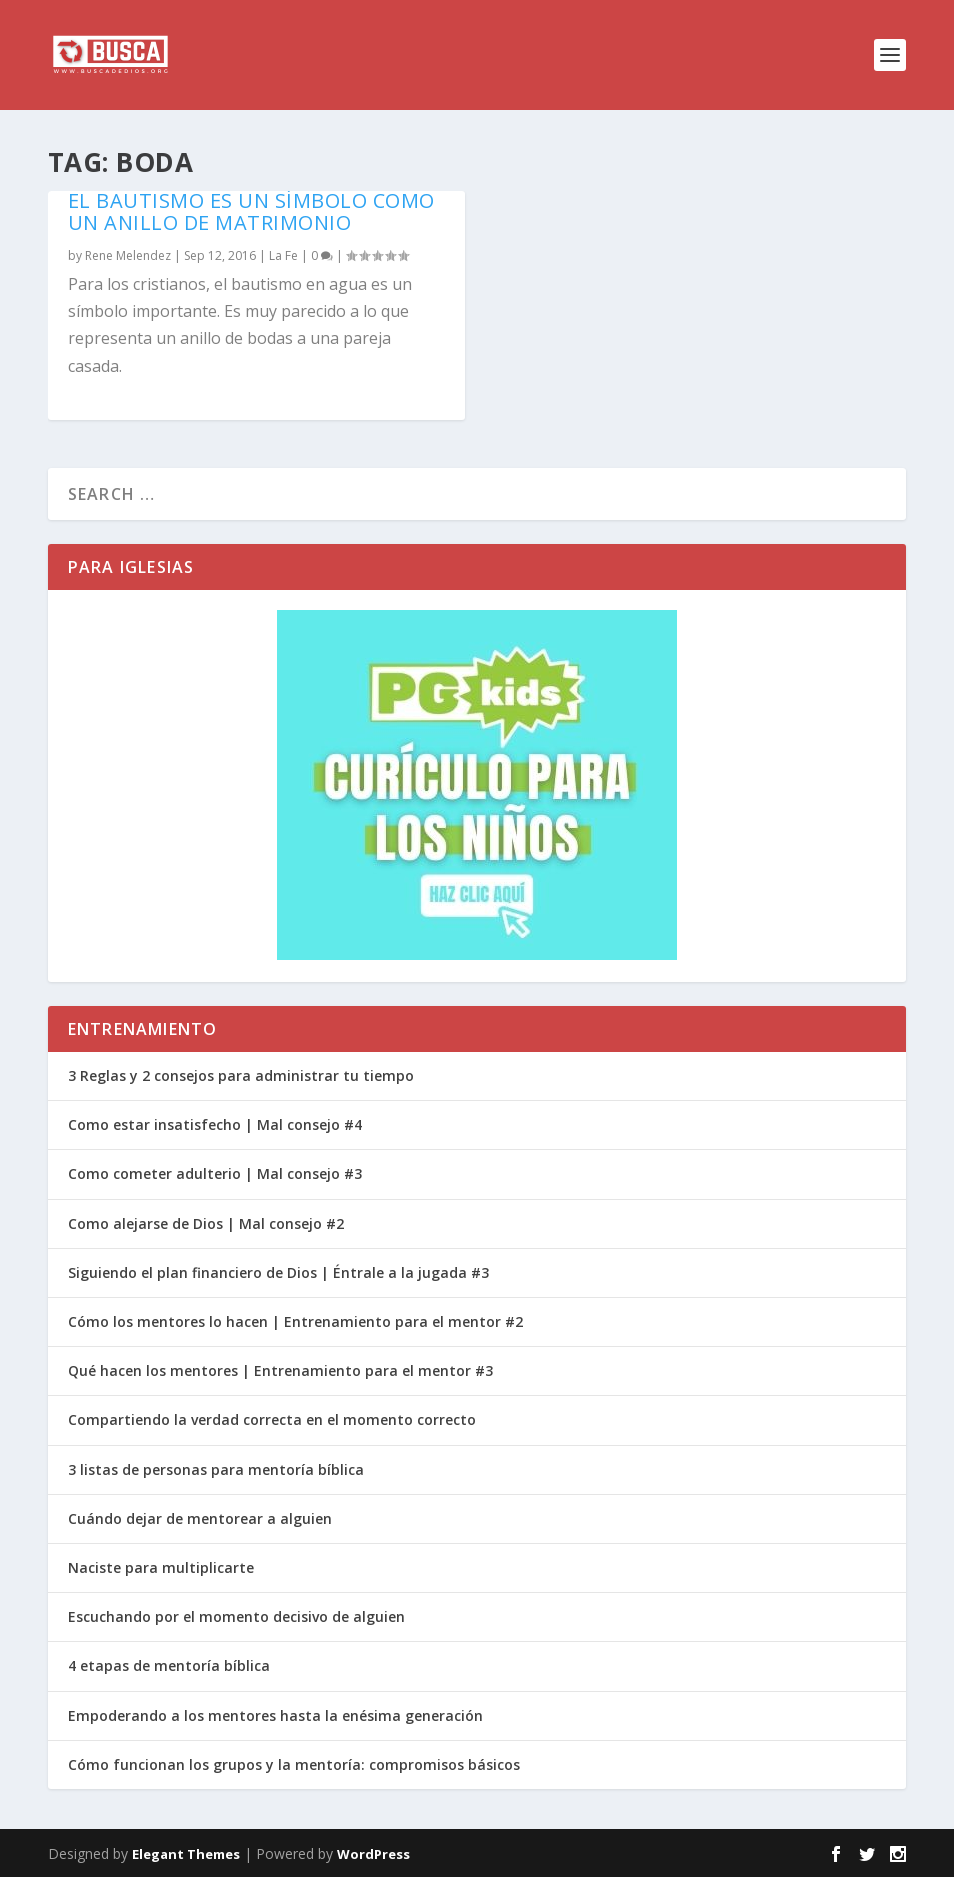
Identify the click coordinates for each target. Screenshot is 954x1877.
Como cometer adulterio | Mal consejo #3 (215, 1173)
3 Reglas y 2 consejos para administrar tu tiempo (241, 1075)
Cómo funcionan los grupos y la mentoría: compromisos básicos (294, 1764)
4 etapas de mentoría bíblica (169, 1665)
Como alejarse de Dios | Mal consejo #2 (206, 1223)
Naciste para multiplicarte (161, 1567)
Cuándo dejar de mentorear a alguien (200, 1518)
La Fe (283, 255)
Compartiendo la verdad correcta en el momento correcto (272, 1419)
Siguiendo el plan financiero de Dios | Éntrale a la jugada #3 (278, 1272)
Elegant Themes (186, 1854)
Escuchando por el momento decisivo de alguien (236, 1616)
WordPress (373, 1854)
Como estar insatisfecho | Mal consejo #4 (215, 1124)
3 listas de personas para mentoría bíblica (216, 1469)
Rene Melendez (128, 255)
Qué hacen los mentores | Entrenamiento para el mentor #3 (280, 1370)
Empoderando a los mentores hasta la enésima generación (275, 1715)
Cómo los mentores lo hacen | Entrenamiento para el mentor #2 (295, 1321)
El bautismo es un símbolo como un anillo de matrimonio (251, 211)
